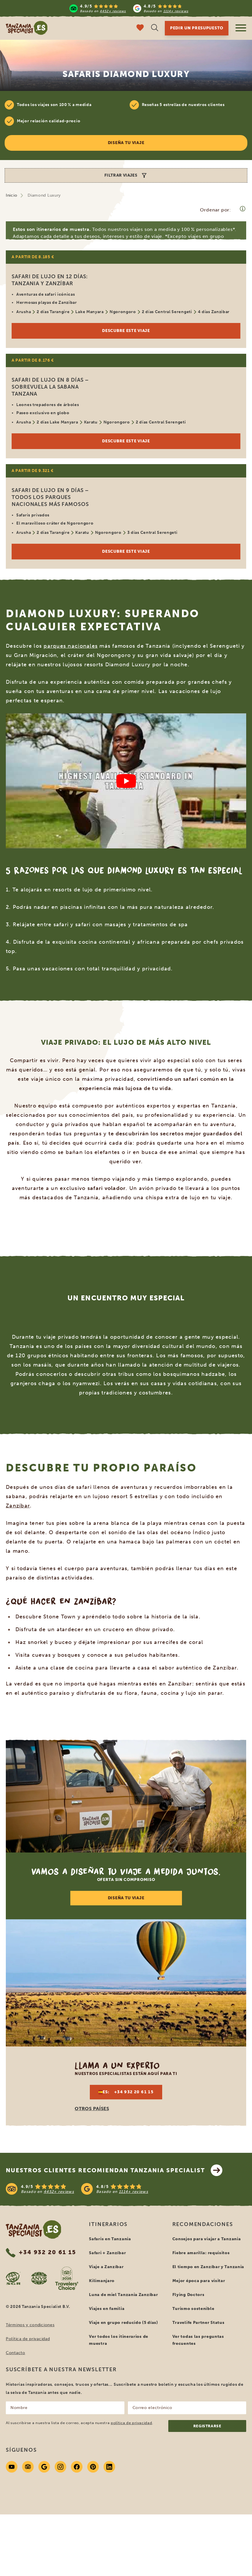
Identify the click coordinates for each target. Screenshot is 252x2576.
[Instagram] (60, 2467)
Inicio (11, 195)
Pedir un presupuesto (196, 28)
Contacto (15, 2352)
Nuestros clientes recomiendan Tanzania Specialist (114, 2170)
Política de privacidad (28, 2338)
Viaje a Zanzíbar (106, 2266)
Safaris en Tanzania (110, 2238)
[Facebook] (77, 2467)
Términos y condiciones (30, 2324)
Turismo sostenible (193, 2308)
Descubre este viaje (126, 330)
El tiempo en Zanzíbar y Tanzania (208, 2266)
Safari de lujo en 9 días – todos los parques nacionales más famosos (50, 497)
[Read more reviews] (128, 8)
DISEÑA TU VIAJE (126, 1897)
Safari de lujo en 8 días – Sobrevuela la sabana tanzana (50, 387)
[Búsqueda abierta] (154, 28)
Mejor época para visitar (198, 2280)
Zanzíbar (18, 1505)
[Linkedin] (109, 2467)
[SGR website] (13, 2278)
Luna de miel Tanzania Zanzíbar (123, 2294)
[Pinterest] (93, 2467)
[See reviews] (126, 2189)
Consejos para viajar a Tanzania (206, 2238)
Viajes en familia (106, 2308)
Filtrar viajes (126, 175)
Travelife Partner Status (198, 2322)
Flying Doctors (188, 2294)
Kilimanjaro (102, 2280)
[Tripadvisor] (28, 2467)
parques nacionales (71, 646)
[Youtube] (11, 2467)
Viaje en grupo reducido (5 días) (123, 2322)
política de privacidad (131, 2423)
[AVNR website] (39, 2278)
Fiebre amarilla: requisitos (201, 2252)
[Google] (44, 2467)
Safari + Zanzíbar (107, 2252)
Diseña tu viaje (126, 142)
